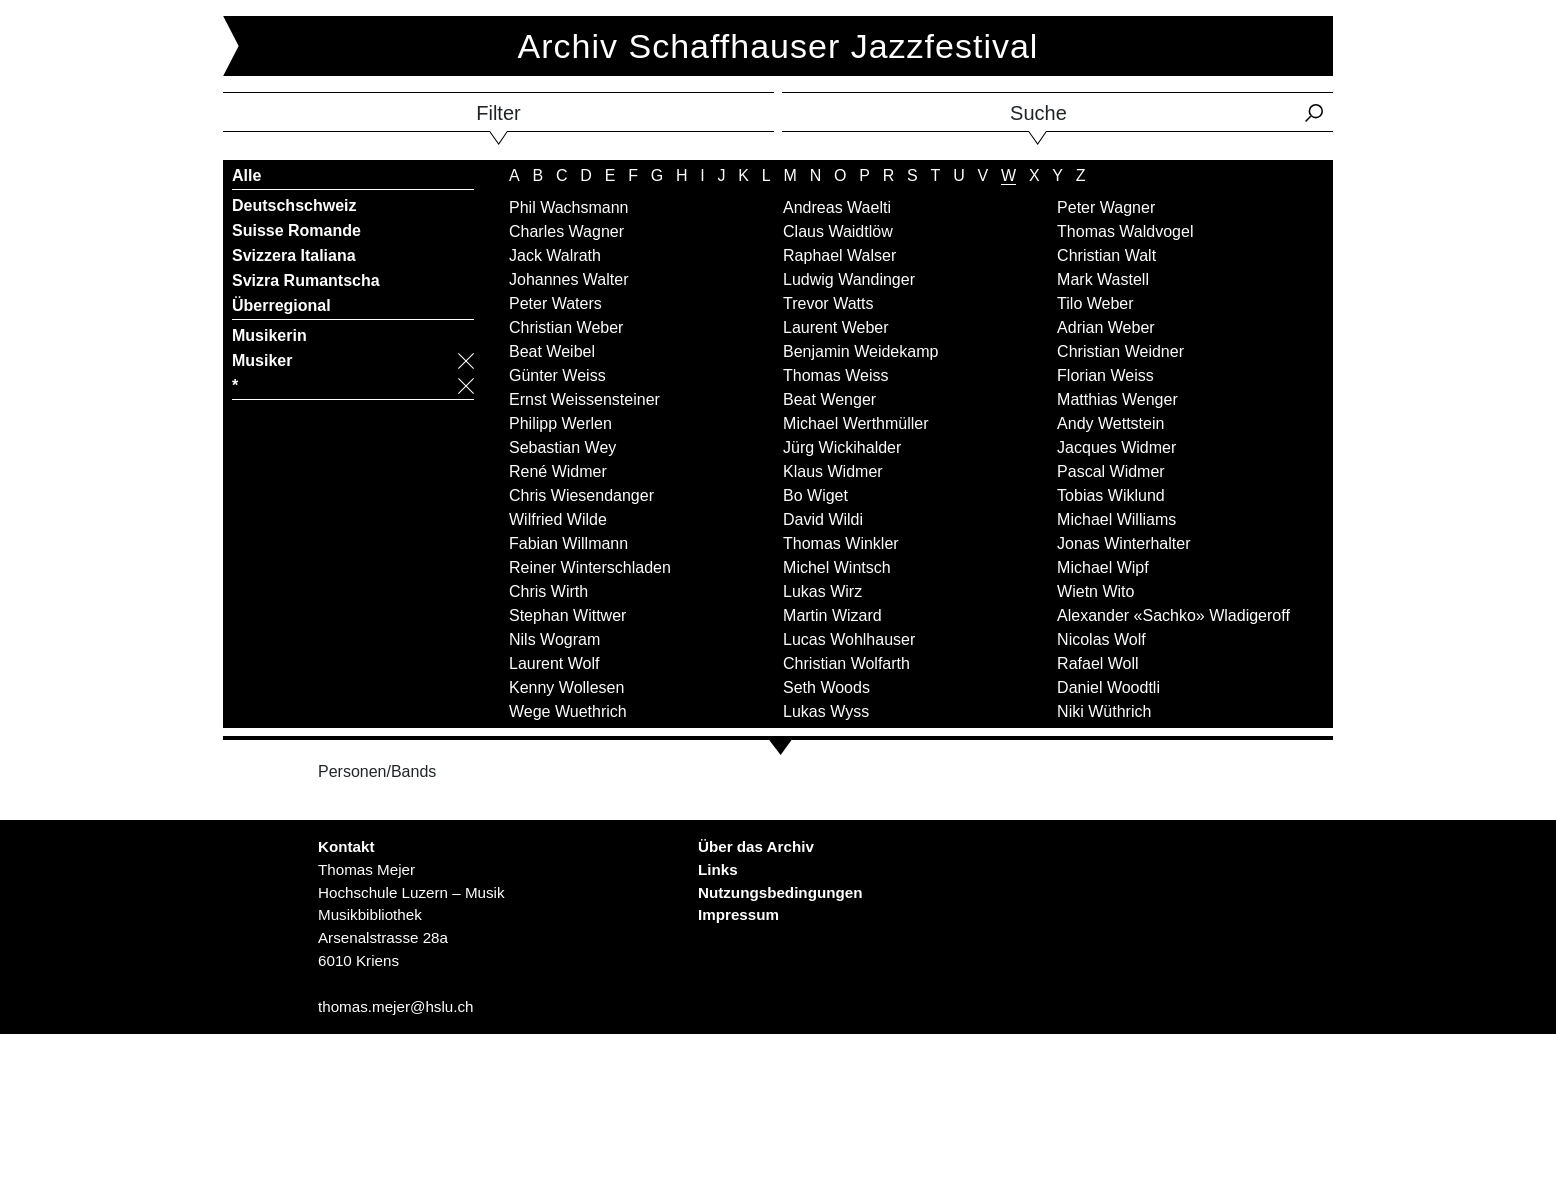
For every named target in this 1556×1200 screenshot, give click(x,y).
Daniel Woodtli (1108, 687)
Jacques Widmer (1116, 447)
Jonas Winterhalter (1123, 543)
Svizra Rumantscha (306, 280)
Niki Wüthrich (1104, 711)
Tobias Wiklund (1111, 495)
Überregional (281, 305)
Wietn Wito (1095, 591)
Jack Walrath (555, 255)
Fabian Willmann (568, 543)
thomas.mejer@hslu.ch (396, 1006)
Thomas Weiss (836, 375)
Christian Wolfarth (846, 663)
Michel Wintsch (837, 567)
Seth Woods (826, 687)
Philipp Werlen (560, 423)
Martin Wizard (832, 615)
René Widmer (558, 471)
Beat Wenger (829, 399)
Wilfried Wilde (558, 519)
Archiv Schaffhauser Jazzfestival (778, 46)
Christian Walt (1106, 255)
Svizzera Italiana (294, 255)
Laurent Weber (836, 327)
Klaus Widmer (833, 471)
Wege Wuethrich (568, 711)
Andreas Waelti (837, 207)
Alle (246, 175)
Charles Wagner (566, 231)
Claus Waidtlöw (838, 231)
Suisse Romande (296, 230)
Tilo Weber (1095, 303)
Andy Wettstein (1110, 423)
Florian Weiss (1105, 375)
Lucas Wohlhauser (849, 639)
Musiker (262, 360)
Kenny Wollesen (566, 687)
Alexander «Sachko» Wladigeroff (1173, 615)
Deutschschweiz (294, 205)
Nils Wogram (554, 639)
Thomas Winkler (841, 543)
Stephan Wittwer (567, 615)
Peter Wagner (1106, 207)
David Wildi (823, 519)
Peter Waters (555, 303)
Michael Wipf (1103, 567)
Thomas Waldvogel (1125, 231)
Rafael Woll (1098, 663)
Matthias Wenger (1117, 399)
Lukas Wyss (826, 711)
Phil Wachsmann (568, 207)
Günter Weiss (557, 375)
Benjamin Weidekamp (860, 351)
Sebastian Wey (562, 447)
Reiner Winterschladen (590, 567)
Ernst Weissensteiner (584, 399)
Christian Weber (566, 327)
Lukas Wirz (822, 591)
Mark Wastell (1103, 279)
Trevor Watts (828, 303)
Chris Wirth (548, 591)
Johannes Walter (568, 279)
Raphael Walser (839, 255)
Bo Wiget (815, 495)
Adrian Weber (1106, 327)
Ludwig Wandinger (849, 279)
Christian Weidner (1120, 351)
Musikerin (269, 335)
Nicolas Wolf (1101, 639)
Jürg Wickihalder (842, 447)
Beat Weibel (552, 351)
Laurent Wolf (554, 663)
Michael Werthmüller (856, 423)
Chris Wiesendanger (581, 495)
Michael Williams (1116, 519)
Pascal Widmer (1111, 471)
